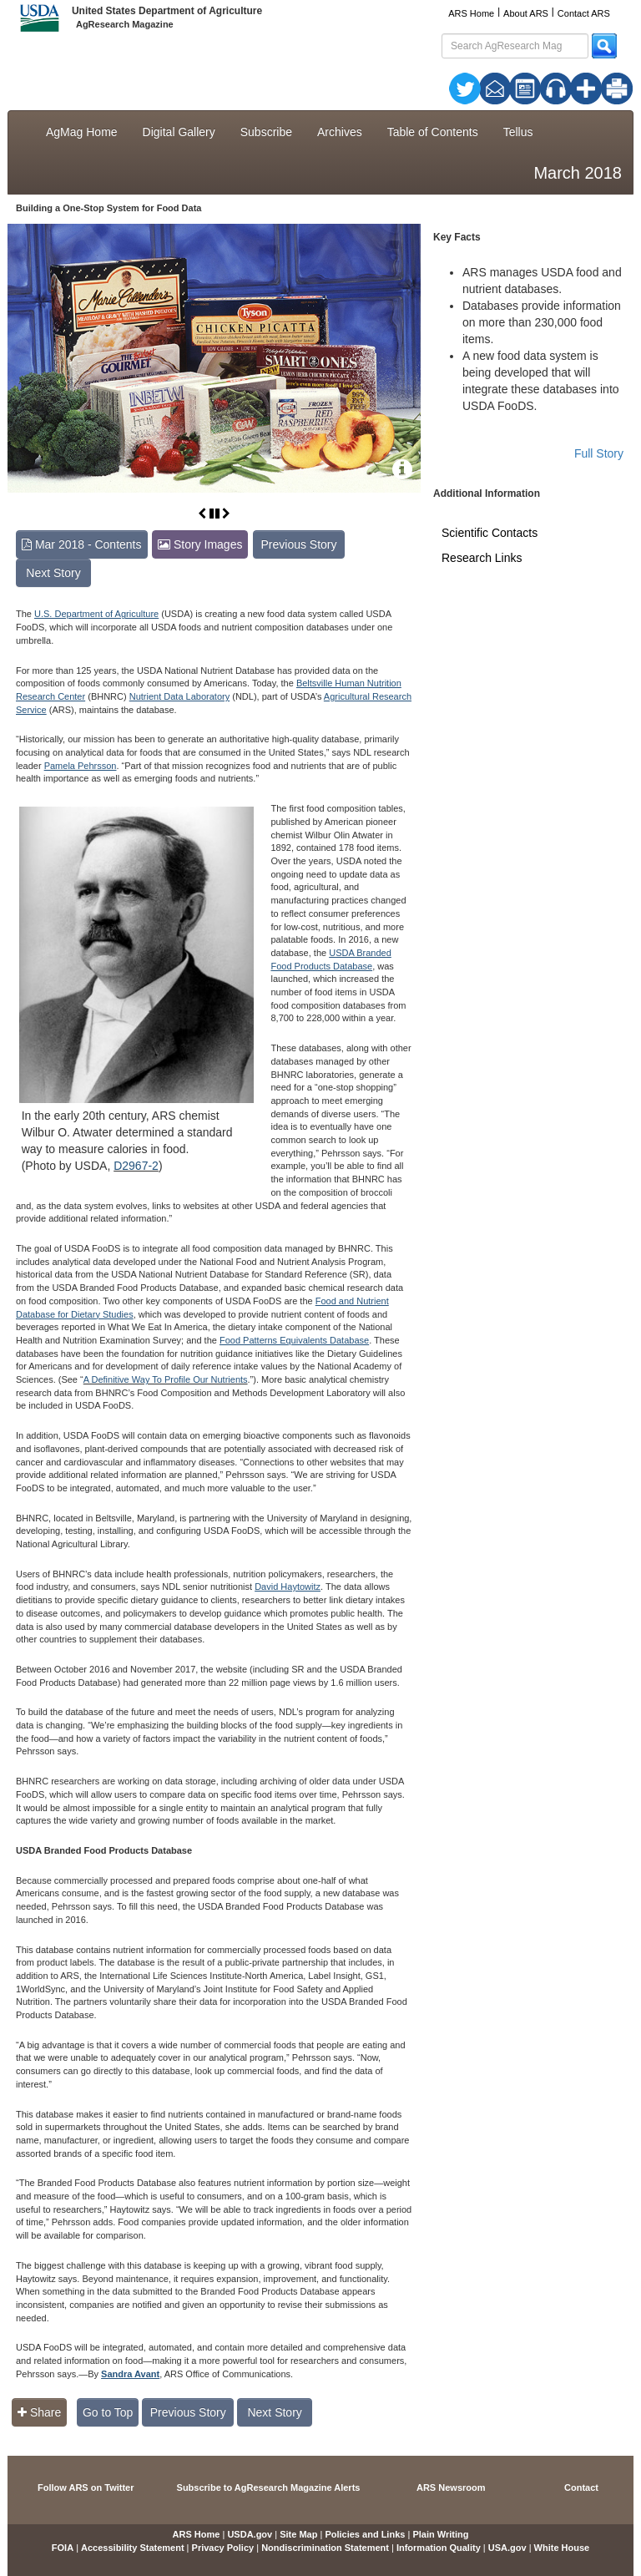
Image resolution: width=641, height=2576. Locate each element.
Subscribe (266, 132)
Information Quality (438, 2548)
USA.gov (507, 2548)
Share (39, 2412)
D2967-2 (136, 1165)
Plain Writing (440, 2534)
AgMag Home (82, 132)
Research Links (482, 557)
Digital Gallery (179, 132)
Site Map (298, 2534)
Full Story (598, 453)
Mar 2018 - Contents (82, 544)
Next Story (53, 572)
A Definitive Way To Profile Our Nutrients (165, 1379)
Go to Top (108, 2412)
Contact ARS (584, 13)
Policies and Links (365, 2534)
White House (562, 2548)
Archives (339, 132)
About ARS (525, 13)
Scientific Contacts (490, 532)
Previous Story (298, 544)
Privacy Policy (223, 2548)
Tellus (518, 132)
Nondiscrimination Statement (325, 2548)
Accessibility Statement (132, 2548)
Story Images (200, 544)
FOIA (62, 2548)
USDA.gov (249, 2534)
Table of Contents (432, 132)
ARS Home (471, 13)
